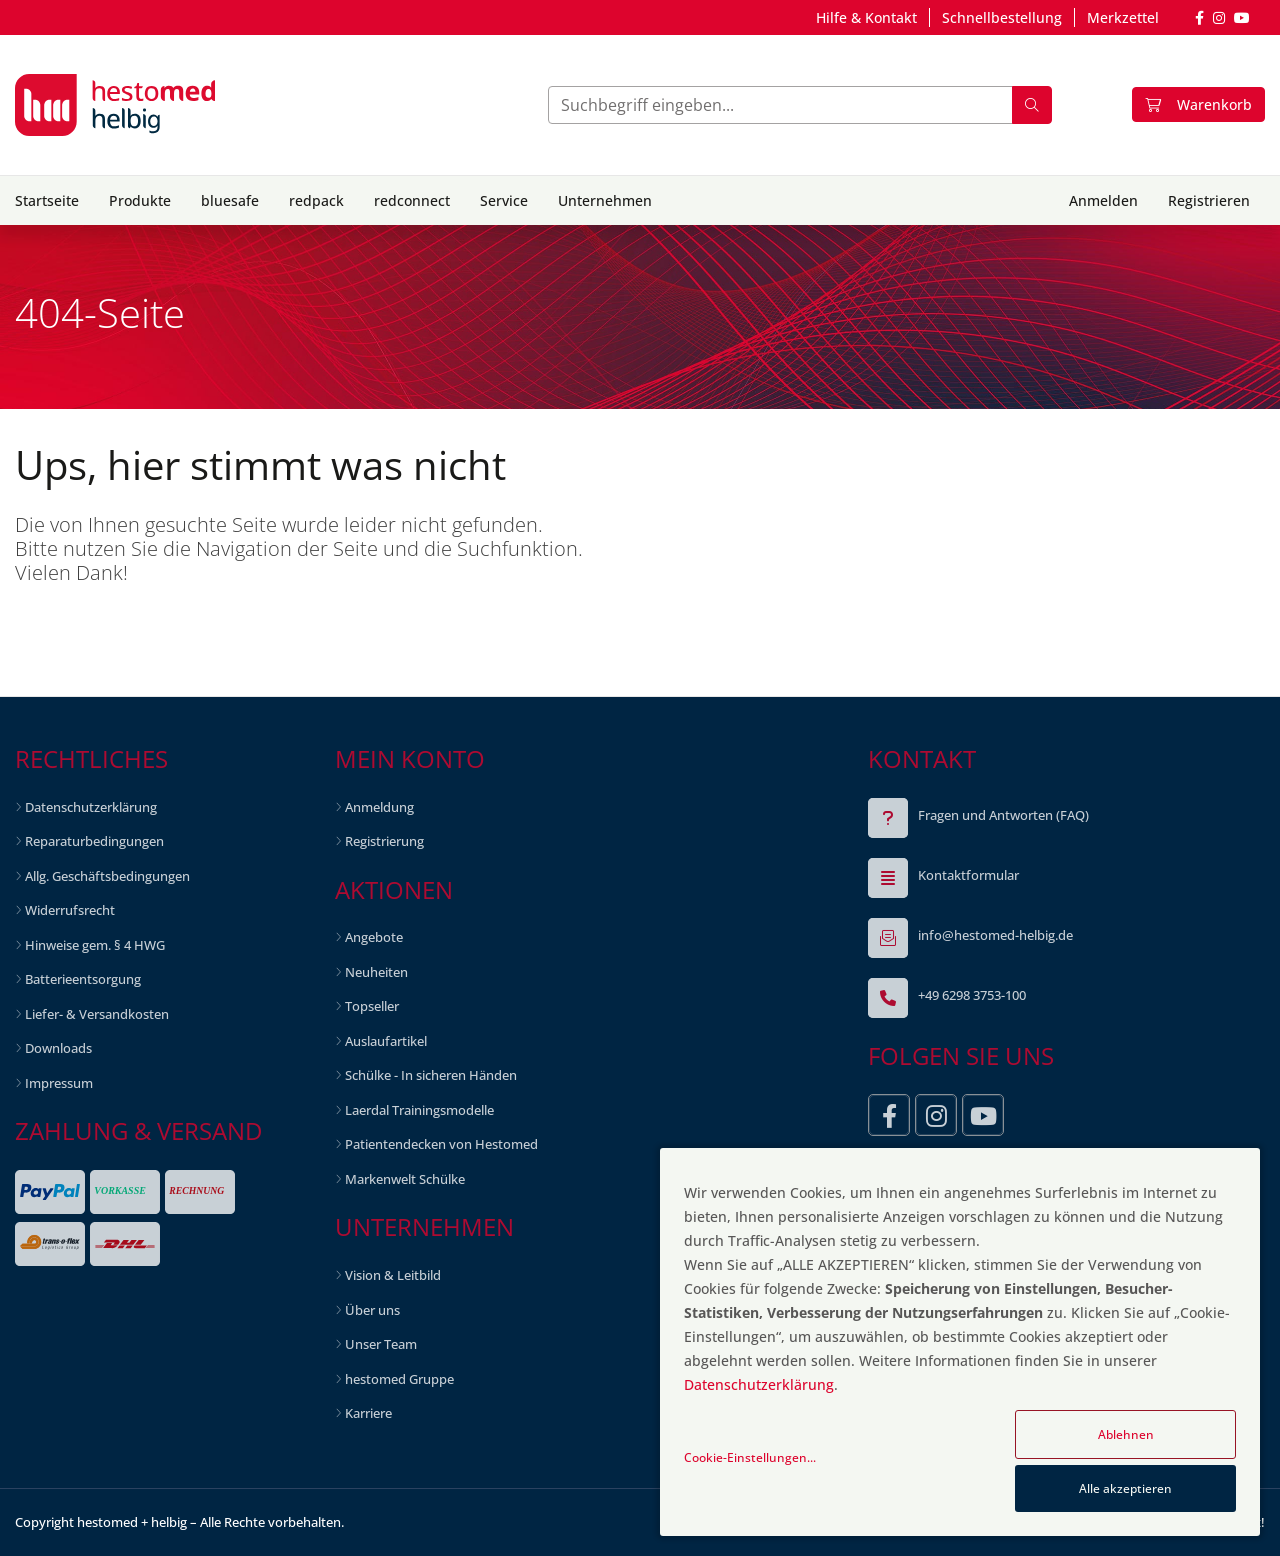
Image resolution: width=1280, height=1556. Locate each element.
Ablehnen (1126, 1434)
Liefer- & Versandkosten (97, 1014)
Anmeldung (379, 807)
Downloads (58, 1048)
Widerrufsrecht (70, 910)
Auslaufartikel (386, 1041)
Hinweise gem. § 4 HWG (95, 945)
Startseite (47, 200)
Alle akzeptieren (1125, 1488)
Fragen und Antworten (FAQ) (1003, 815)
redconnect (412, 200)
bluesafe (230, 200)
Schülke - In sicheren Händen (431, 1075)
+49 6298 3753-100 (972, 995)
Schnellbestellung (1002, 17)
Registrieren (1209, 200)
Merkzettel (1123, 17)
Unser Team (381, 1344)
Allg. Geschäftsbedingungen (107, 876)
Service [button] (504, 200)
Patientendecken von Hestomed (441, 1144)
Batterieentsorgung (83, 979)
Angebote (374, 937)
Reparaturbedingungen (94, 841)
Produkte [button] (140, 200)
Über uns (372, 1310)
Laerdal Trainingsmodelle (419, 1110)
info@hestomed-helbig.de (995, 935)
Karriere (368, 1413)
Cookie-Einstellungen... (750, 1457)
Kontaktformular (968, 875)
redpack (316, 200)
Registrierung (384, 841)
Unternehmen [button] (605, 200)
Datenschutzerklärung (91, 807)
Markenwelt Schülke (405, 1179)
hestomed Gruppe (399, 1379)
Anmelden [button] (1103, 200)
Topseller (372, 1006)
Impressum (59, 1083)
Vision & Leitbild (393, 1275)
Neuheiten (376, 972)
